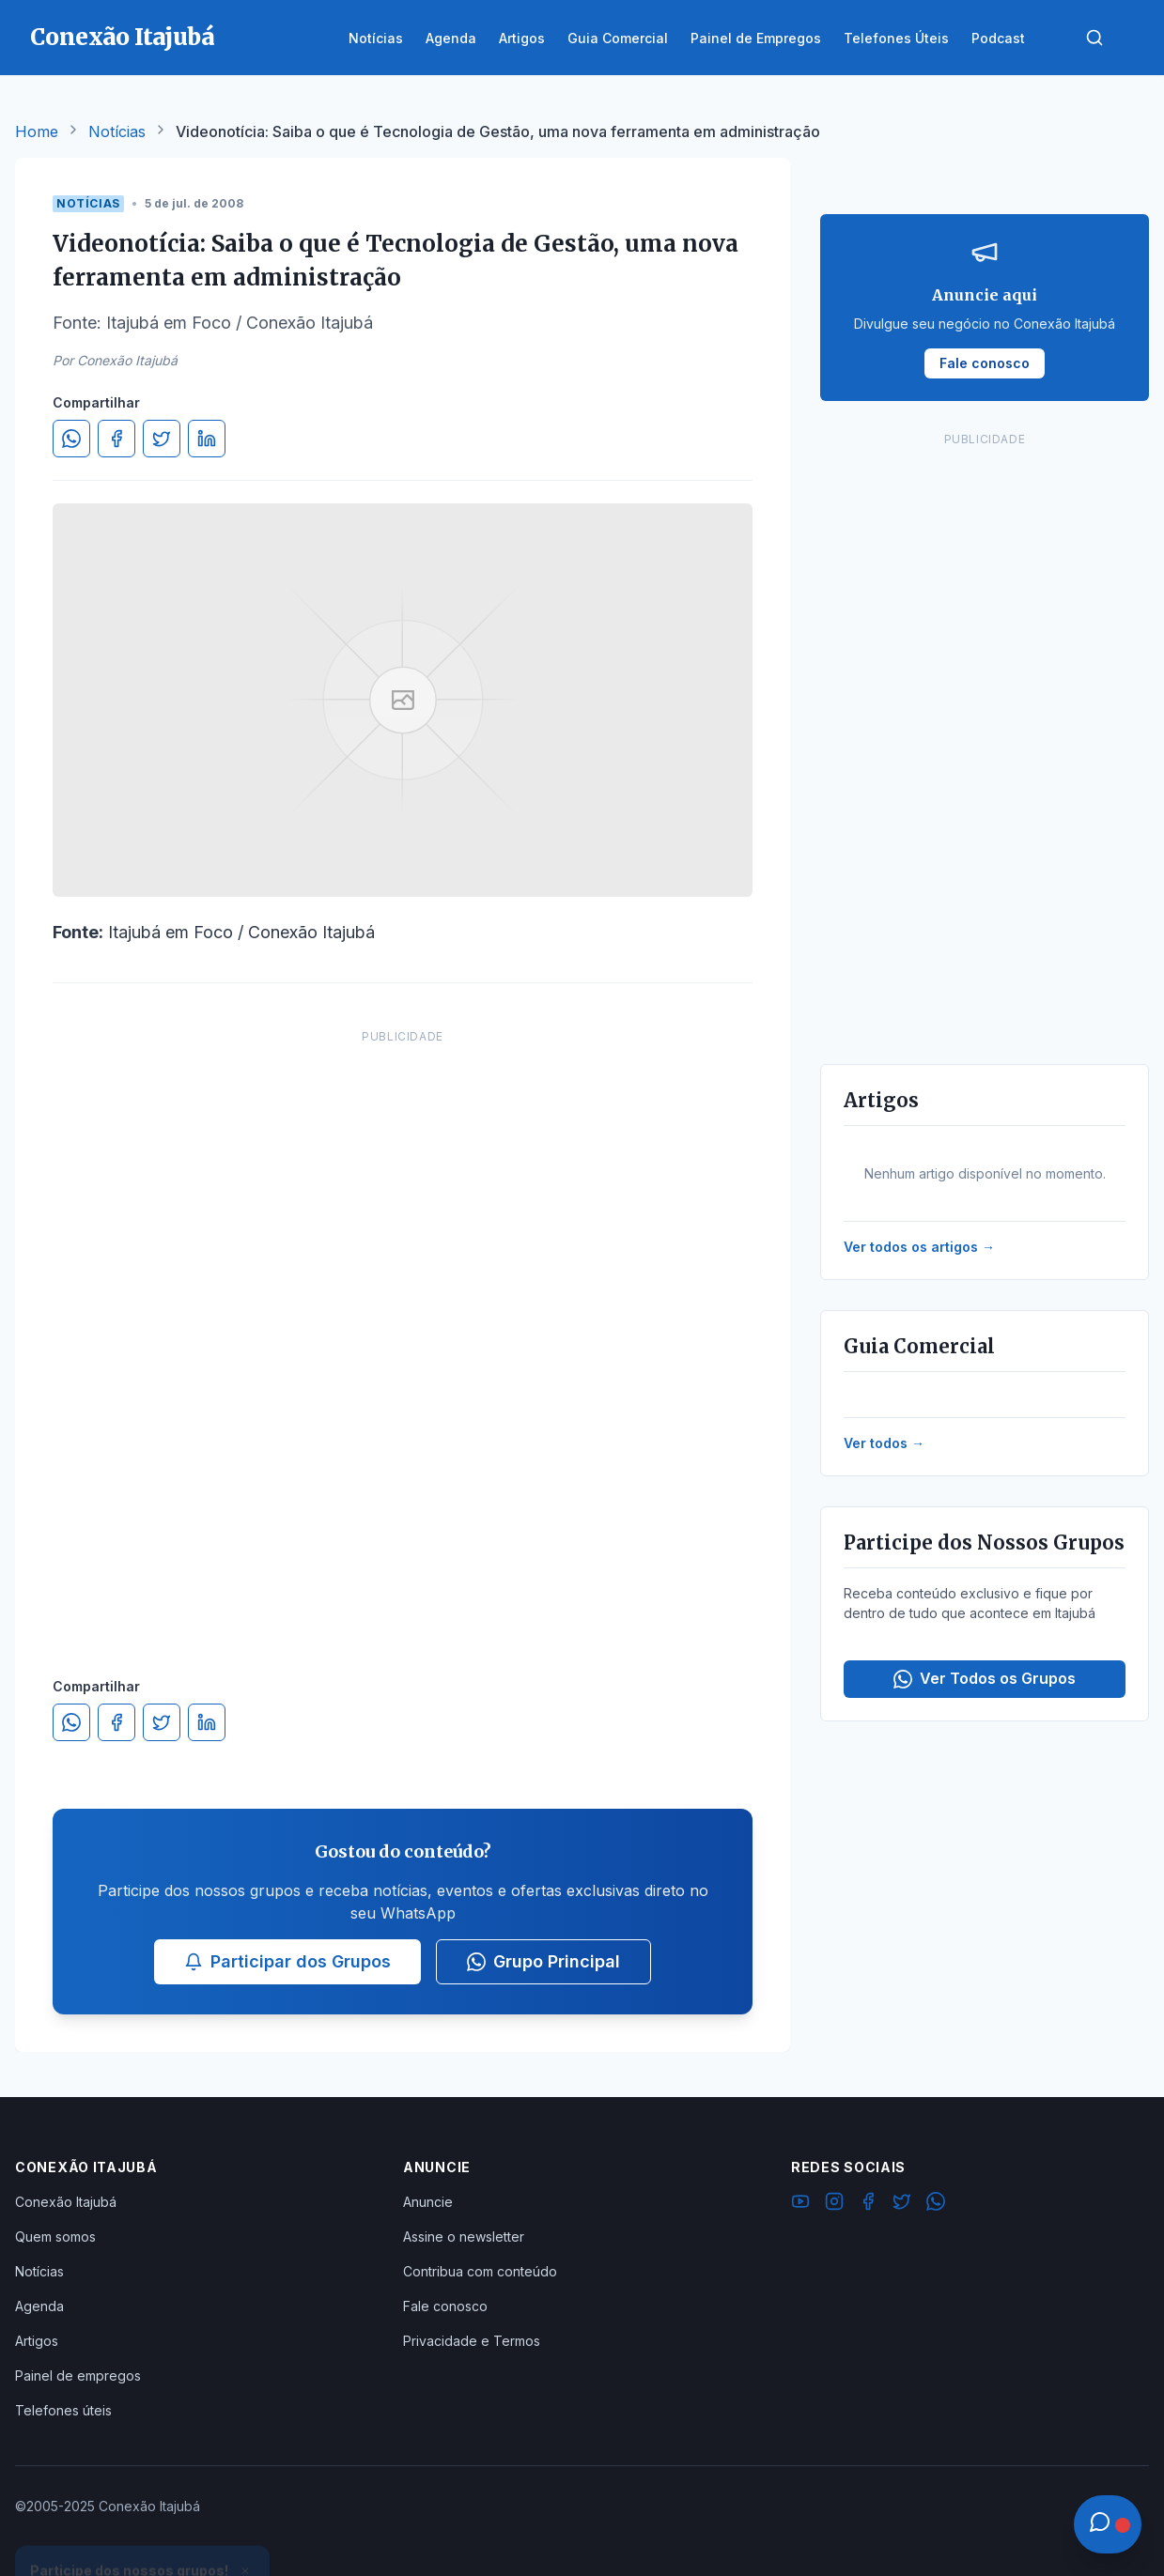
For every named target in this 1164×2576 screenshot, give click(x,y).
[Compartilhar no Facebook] (116, 438)
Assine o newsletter (463, 2236)
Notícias (117, 131)
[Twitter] (901, 2204)
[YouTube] (800, 2204)
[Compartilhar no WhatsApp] (71, 438)
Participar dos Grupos (287, 1961)
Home (36, 131)
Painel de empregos (78, 2375)
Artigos (36, 2341)
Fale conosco (445, 2306)
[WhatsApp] (935, 2204)
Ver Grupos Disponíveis (143, 2531)
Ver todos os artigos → (919, 1247)
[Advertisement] (403, 1334)
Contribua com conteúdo (480, 2271)
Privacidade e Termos (471, 2341)
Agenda (39, 2306)
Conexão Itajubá (65, 2202)
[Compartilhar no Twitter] (161, 438)
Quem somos (55, 2236)
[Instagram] (834, 2204)
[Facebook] (868, 2204)
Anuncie (428, 2202)
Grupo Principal (543, 1961)
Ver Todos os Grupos (984, 1679)
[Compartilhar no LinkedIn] (206, 438)
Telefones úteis (63, 2410)
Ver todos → (884, 1443)
